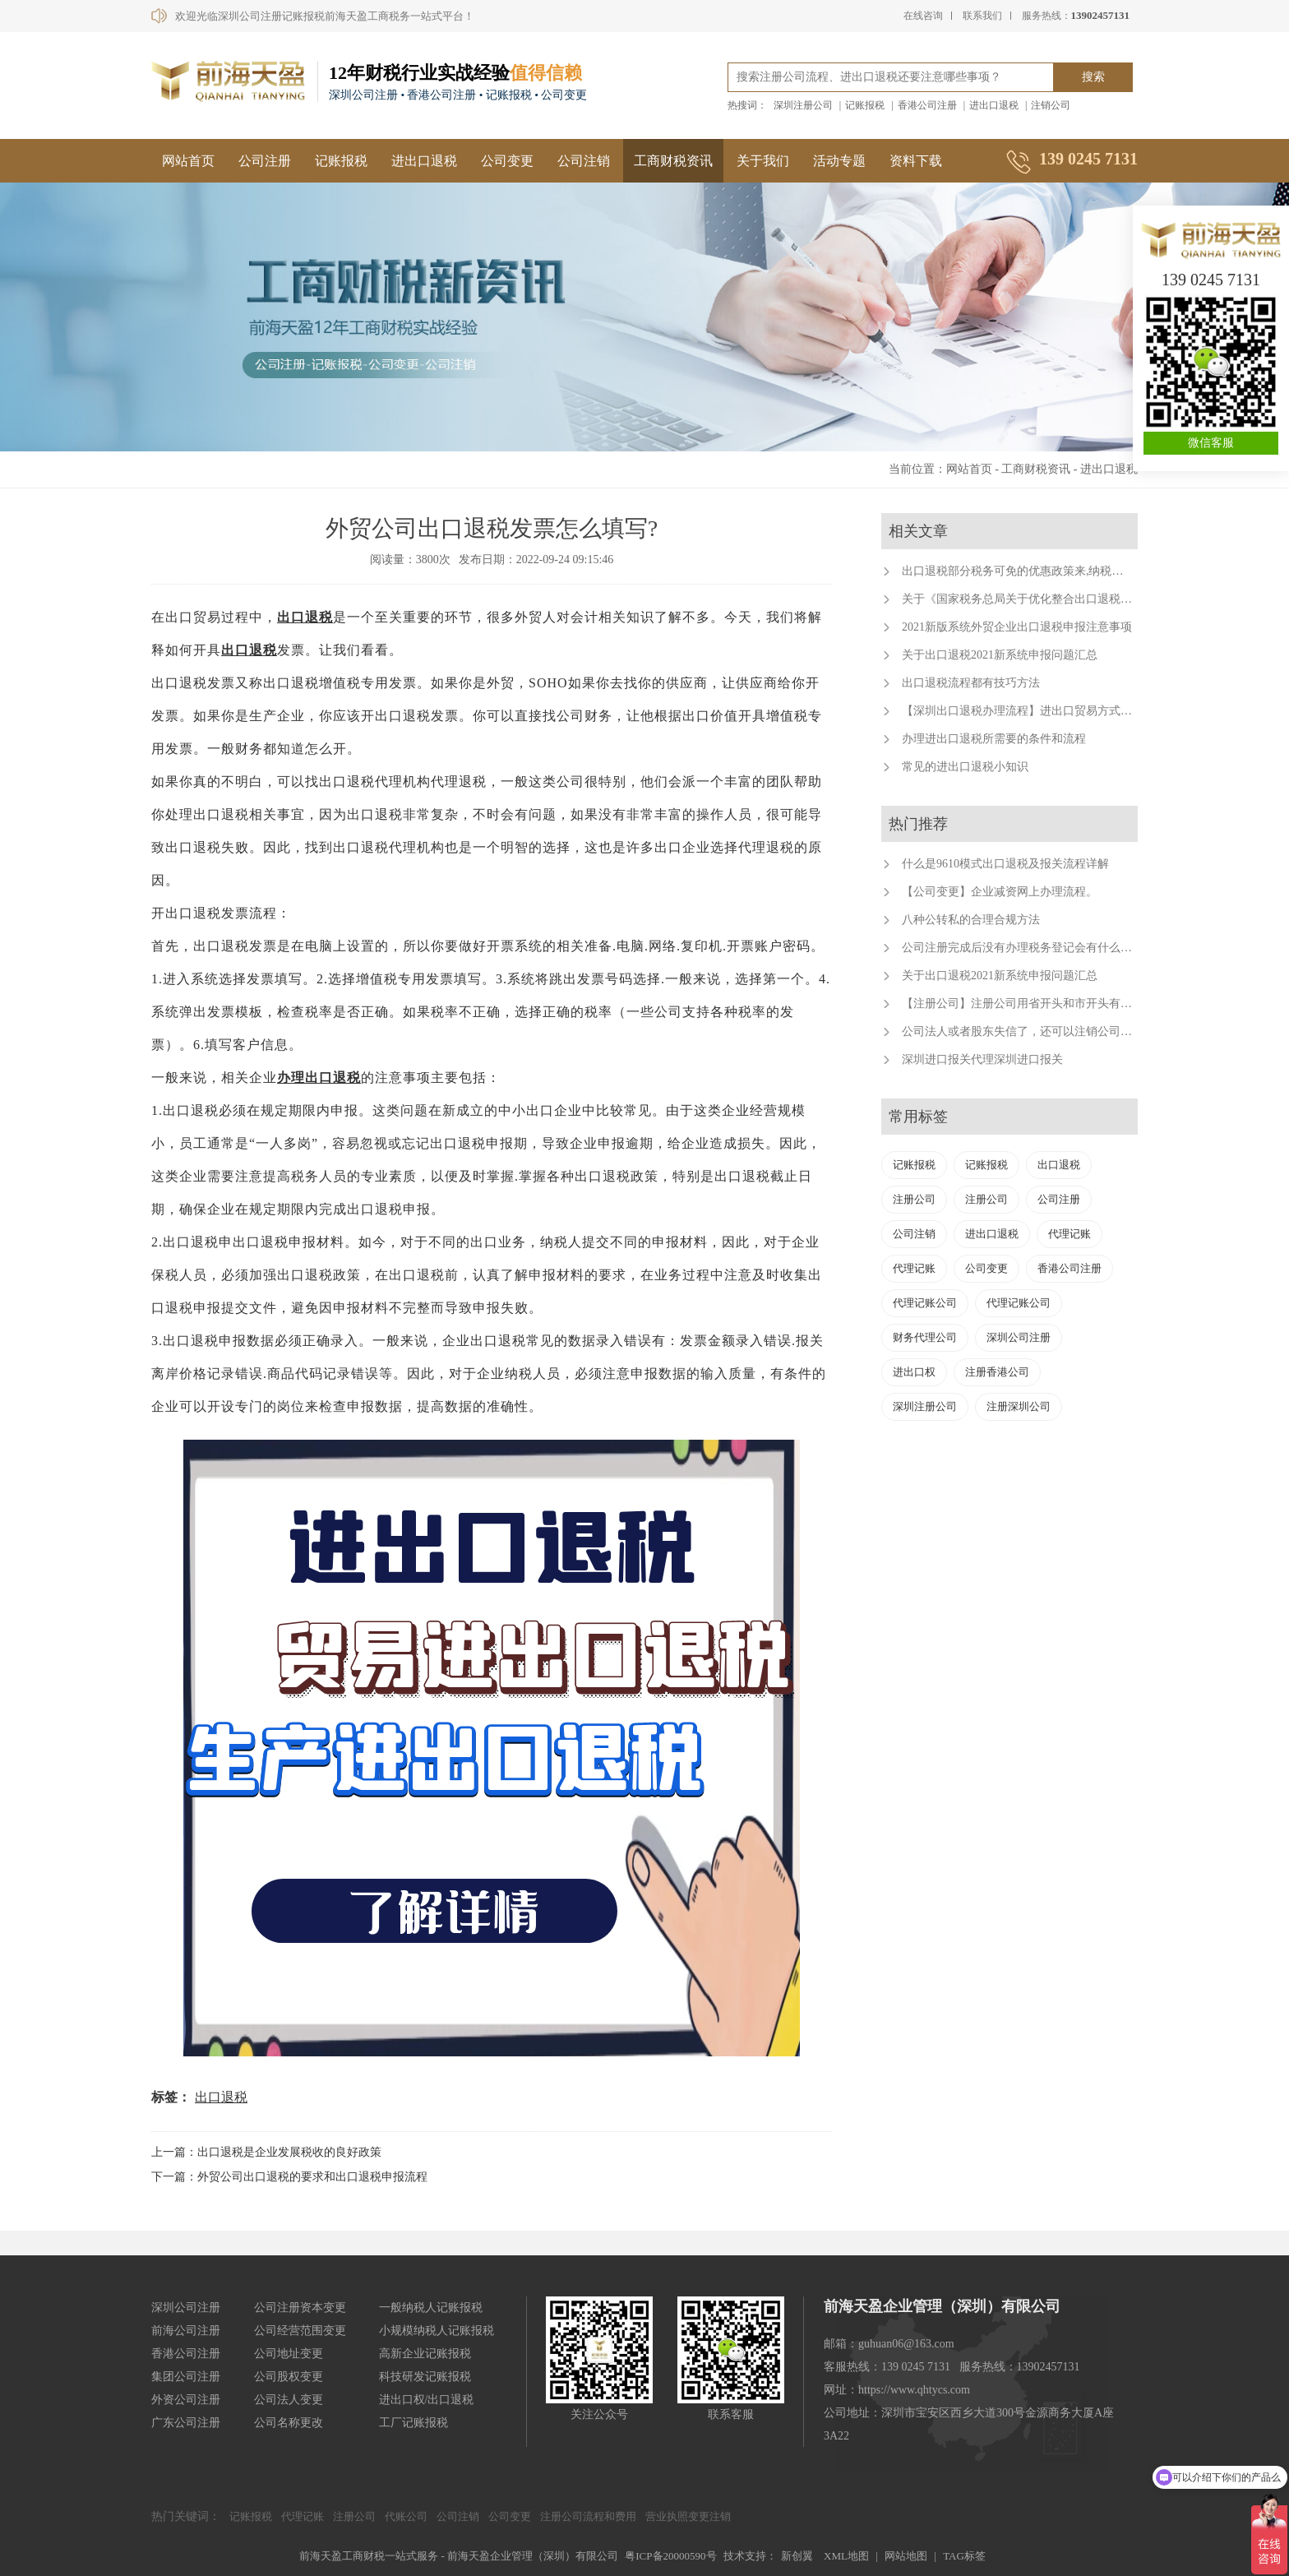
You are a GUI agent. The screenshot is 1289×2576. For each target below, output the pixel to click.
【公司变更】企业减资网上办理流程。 (999, 892)
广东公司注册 (185, 2422)
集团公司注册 (185, 2376)
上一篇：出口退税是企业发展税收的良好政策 (266, 2152)
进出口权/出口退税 (426, 2399)
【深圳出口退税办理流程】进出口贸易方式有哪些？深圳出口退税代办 (1080, 711)
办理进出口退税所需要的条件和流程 (994, 739)
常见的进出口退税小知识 (965, 767)
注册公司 (914, 1199)
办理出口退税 (319, 1078)
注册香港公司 (997, 1372)
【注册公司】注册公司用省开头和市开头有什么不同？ (1040, 1003)
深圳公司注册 (1018, 1337)
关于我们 (763, 161)
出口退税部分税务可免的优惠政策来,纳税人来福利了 (1036, 571)
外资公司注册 (185, 2399)
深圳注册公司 (803, 105)
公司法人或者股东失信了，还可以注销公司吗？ (1022, 1031)
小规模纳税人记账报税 (436, 2330)
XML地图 (846, 2556)
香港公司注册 (927, 105)
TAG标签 (964, 2556)
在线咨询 (923, 15)
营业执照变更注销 (688, 2516)
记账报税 (865, 105)
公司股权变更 (288, 2376)
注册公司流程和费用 (588, 2516)
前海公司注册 (185, 2330)
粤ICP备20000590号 (670, 2556)
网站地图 (906, 2556)
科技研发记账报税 (425, 2376)
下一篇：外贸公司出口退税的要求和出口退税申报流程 (289, 2177)
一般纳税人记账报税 (431, 2307)
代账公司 (406, 2516)
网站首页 (188, 161)
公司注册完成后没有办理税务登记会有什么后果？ (1028, 947)
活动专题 (839, 161)
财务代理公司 (925, 1337)
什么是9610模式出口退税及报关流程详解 (1005, 864)
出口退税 (305, 617)
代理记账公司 (925, 1303)
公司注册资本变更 (300, 2307)
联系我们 (982, 15)
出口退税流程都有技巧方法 (971, 683)
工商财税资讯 (673, 161)
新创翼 (797, 2556)
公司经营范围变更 (300, 2330)
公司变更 (507, 161)
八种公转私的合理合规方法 (971, 919)
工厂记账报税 (413, 2422)
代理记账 (1069, 1234)
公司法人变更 (288, 2399)
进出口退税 (994, 105)
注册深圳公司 (1018, 1406)
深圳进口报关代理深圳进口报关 (982, 1059)
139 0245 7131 (1211, 280)
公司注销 (583, 161)
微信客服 (1211, 443)
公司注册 (264, 161)
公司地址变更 (288, 2353)
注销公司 (1050, 105)
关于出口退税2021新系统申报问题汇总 (999, 655)
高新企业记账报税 (425, 2353)
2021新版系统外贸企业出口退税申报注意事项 (1017, 627)
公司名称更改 (288, 2422)
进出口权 (914, 1372)
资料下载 (915, 161)
